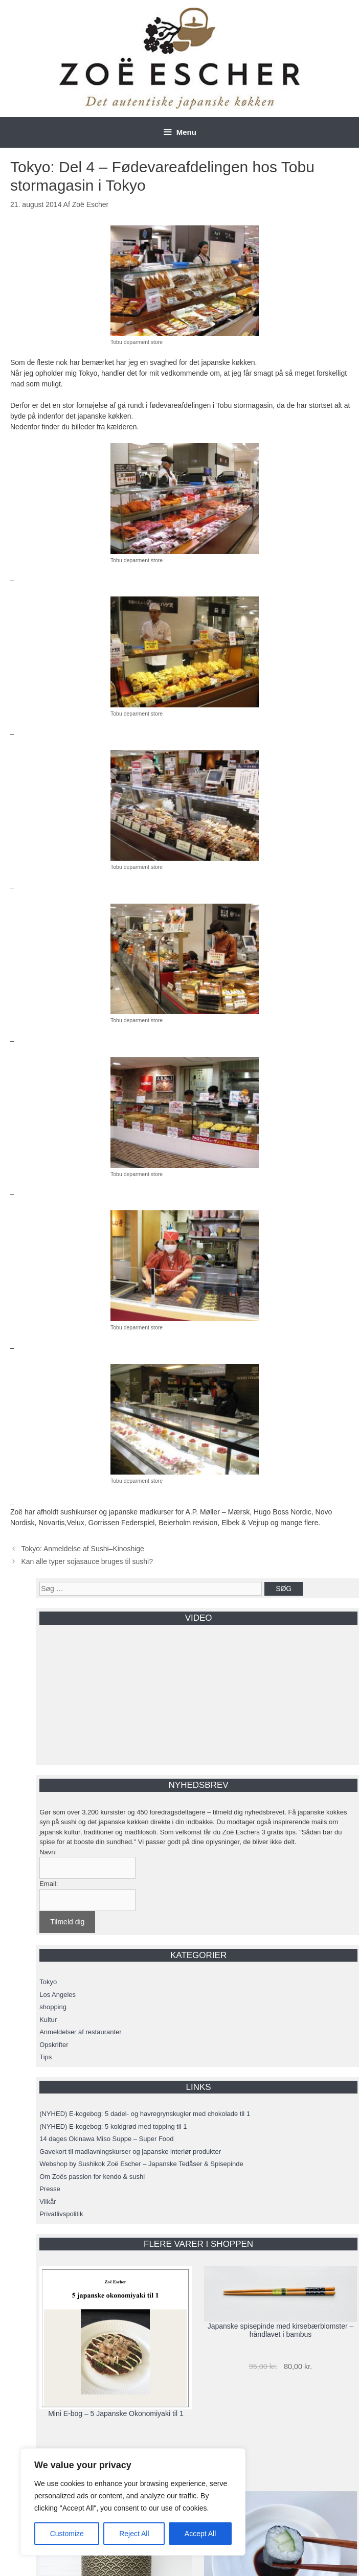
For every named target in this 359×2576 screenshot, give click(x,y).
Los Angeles (57, 1994)
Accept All (200, 2533)
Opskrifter (53, 2045)
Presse (49, 2189)
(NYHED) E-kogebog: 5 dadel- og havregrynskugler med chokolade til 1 (144, 2114)
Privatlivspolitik (61, 2214)
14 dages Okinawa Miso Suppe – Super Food (106, 2139)
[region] (132, 2502)
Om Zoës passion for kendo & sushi (92, 2176)
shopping (52, 2007)
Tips (45, 2057)
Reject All (134, 2533)
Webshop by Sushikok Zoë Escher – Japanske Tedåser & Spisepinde (141, 2164)
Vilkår (47, 2201)
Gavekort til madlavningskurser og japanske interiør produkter (130, 2151)
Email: (48, 1884)
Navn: (48, 1852)
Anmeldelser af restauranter (80, 2032)
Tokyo (48, 1982)
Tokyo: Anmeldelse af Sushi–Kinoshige (82, 1549)
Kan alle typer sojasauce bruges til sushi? (87, 1561)
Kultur (48, 2019)
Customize (67, 2533)
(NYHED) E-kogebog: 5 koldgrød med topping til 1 (113, 2126)
